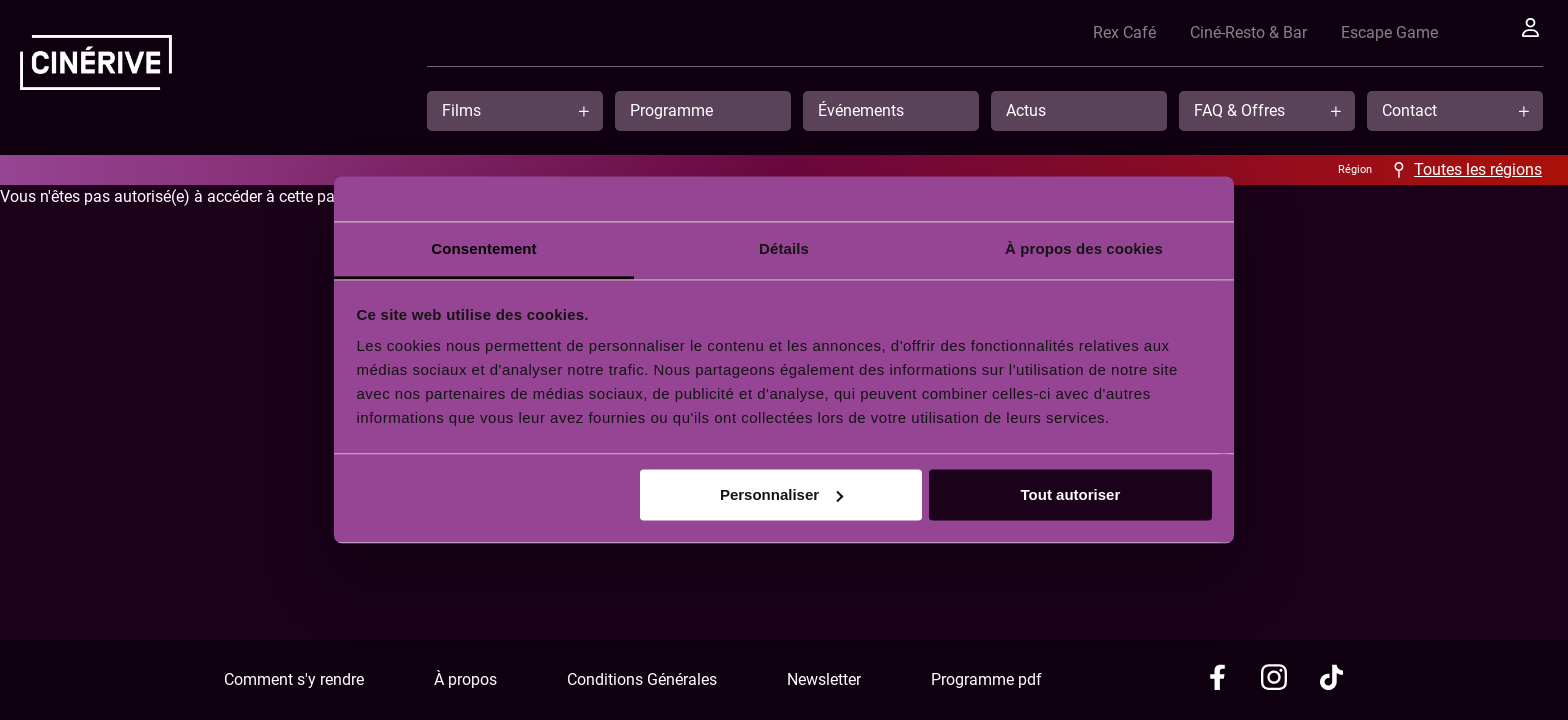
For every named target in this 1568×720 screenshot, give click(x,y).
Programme (671, 110)
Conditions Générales (642, 679)
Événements (861, 110)
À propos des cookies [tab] (1084, 248)
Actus (1026, 110)
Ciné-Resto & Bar (1221, 32)
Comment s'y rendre (294, 679)
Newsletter (824, 679)
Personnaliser (781, 494)
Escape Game (1362, 32)
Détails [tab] (784, 248)
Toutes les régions (1478, 169)
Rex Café (1097, 32)
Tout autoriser (1071, 494)
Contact (1409, 110)
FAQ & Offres (1239, 110)
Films (461, 110)
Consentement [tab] (483, 248)
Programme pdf (986, 679)
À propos (465, 679)
